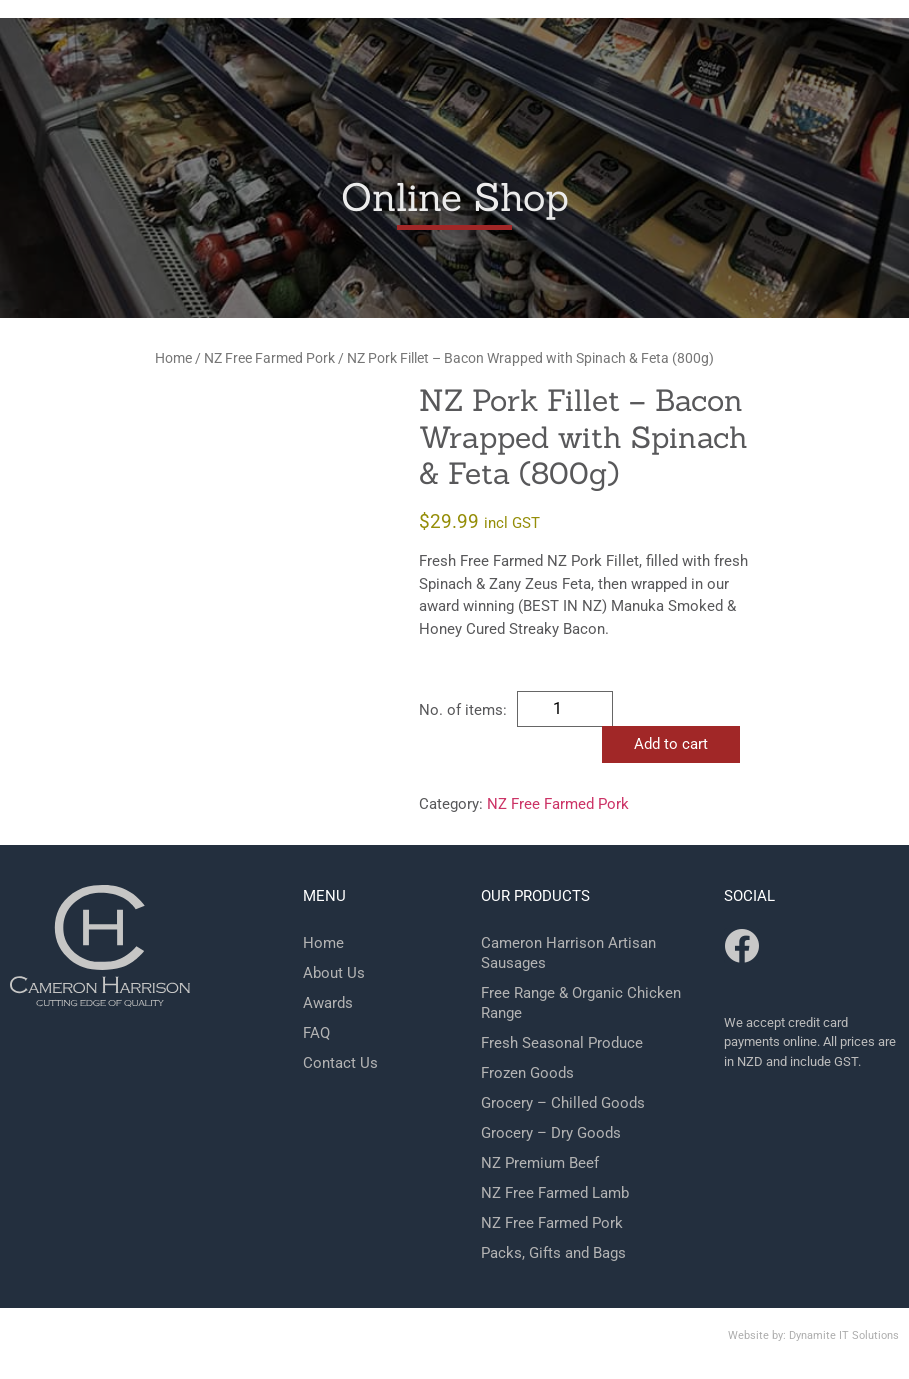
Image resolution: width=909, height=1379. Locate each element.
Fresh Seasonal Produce (562, 1043)
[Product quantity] (565, 709)
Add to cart (671, 744)
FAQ (316, 1033)
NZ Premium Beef (540, 1163)
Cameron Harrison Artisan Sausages (568, 953)
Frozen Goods (527, 1073)
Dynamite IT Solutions (844, 1335)
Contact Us (340, 1063)
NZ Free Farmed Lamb (555, 1193)
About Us (334, 973)
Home (173, 358)
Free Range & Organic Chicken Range (581, 1003)
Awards (328, 1003)
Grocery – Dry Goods (551, 1133)
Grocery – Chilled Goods (563, 1103)
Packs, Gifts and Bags (553, 1253)
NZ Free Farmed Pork (269, 358)
